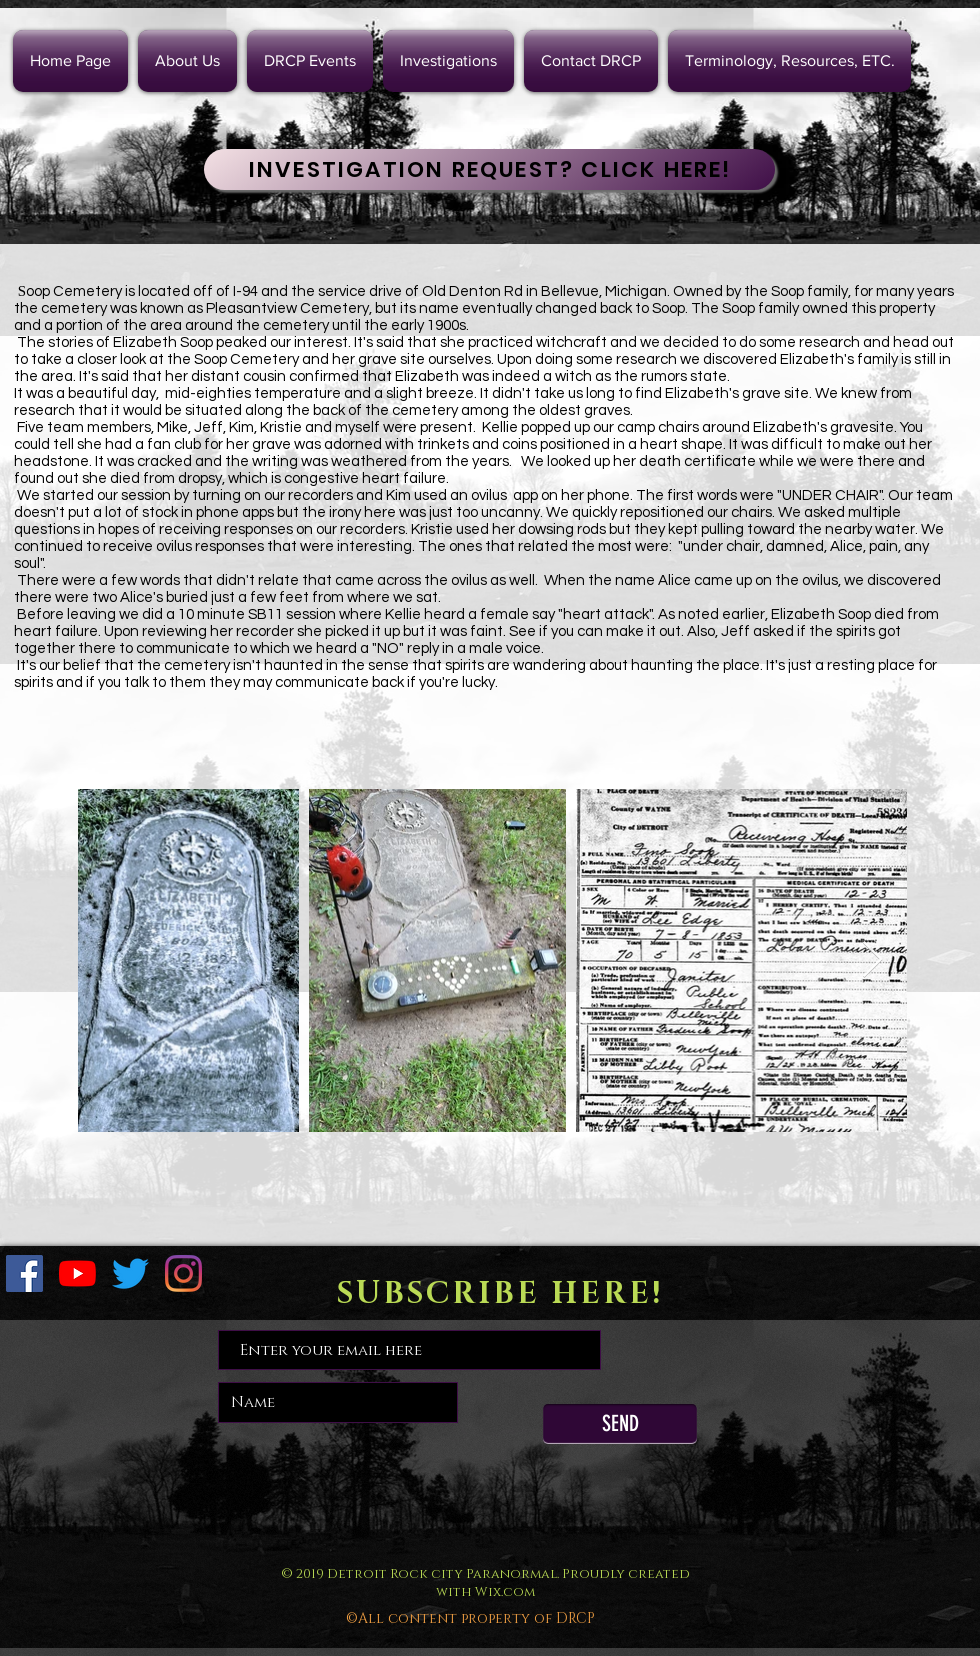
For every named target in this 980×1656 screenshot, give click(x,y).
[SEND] (620, 1424)
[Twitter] (130, 1273)
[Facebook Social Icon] (24, 1273)
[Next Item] (872, 960)
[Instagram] (183, 1273)
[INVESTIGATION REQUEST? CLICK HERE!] (489, 169)
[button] (448, 61)
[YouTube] (77, 1273)
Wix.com (505, 1592)
